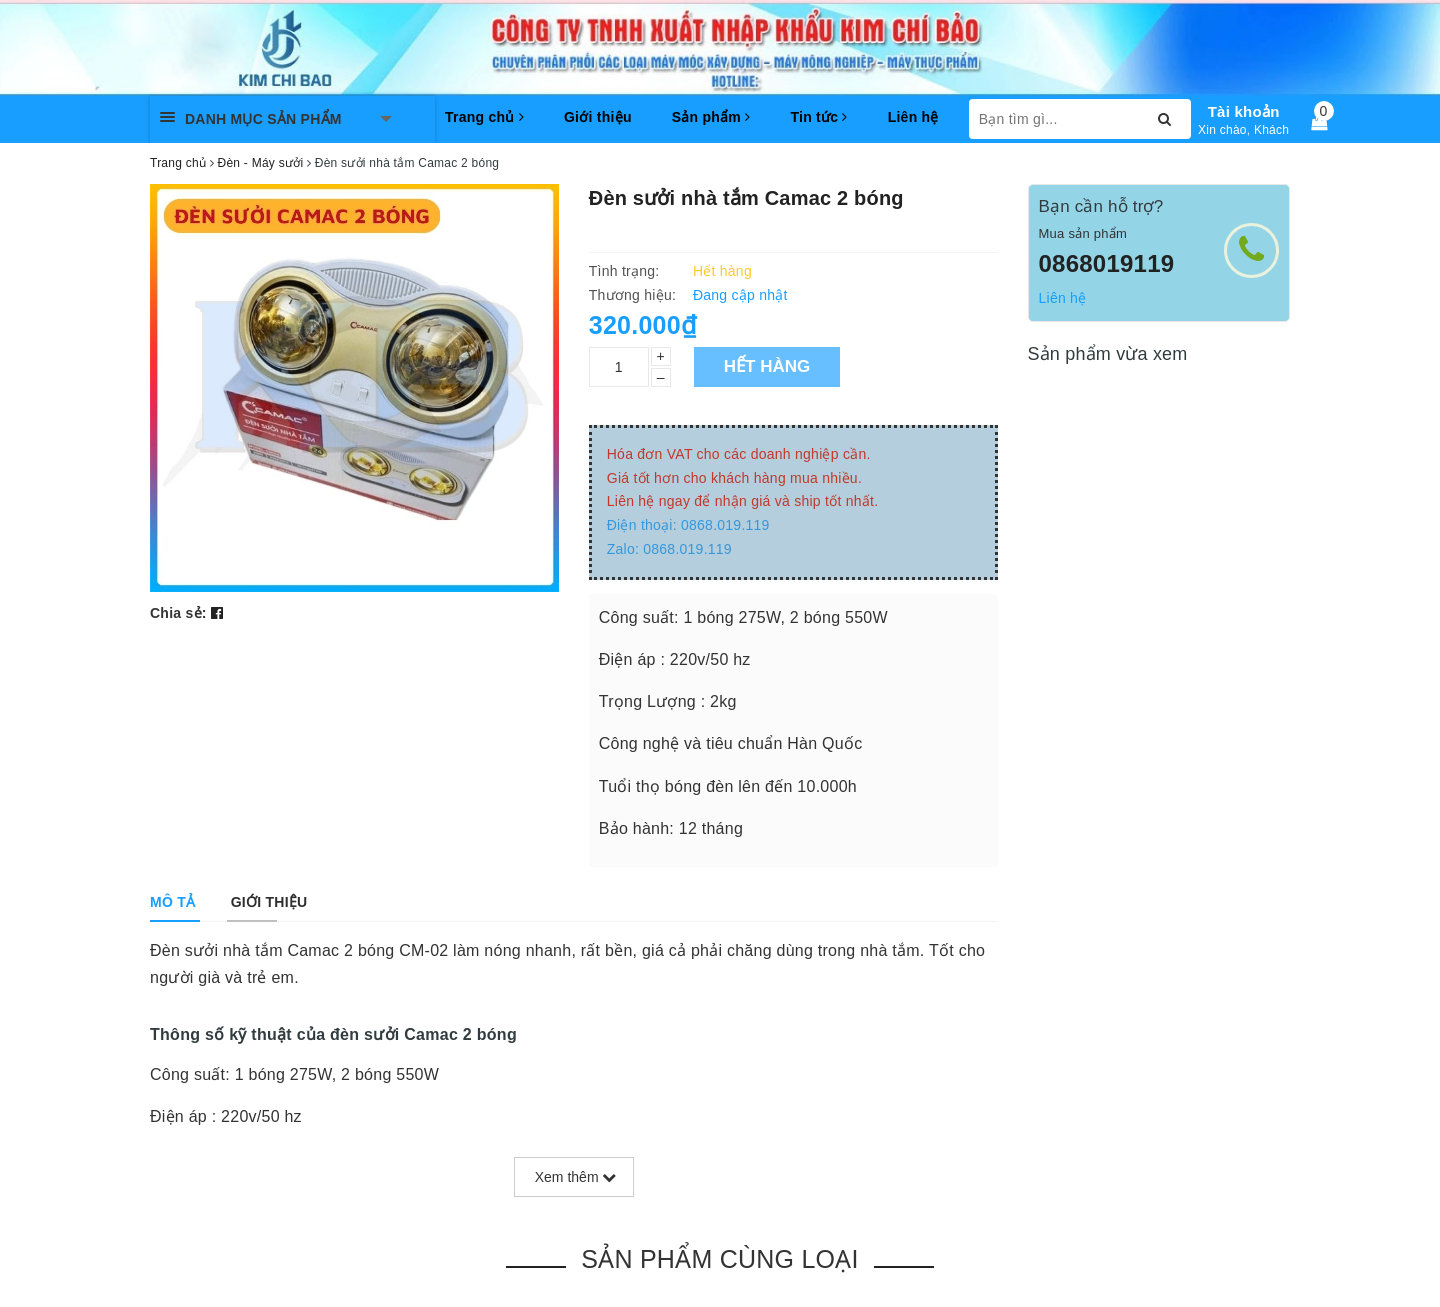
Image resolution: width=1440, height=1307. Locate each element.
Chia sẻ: (178, 613)
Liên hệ (913, 117)
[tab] (172, 902)
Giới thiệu (598, 117)
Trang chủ (484, 117)
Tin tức (818, 117)
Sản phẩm (711, 117)
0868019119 (1107, 263)
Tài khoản (1244, 111)
